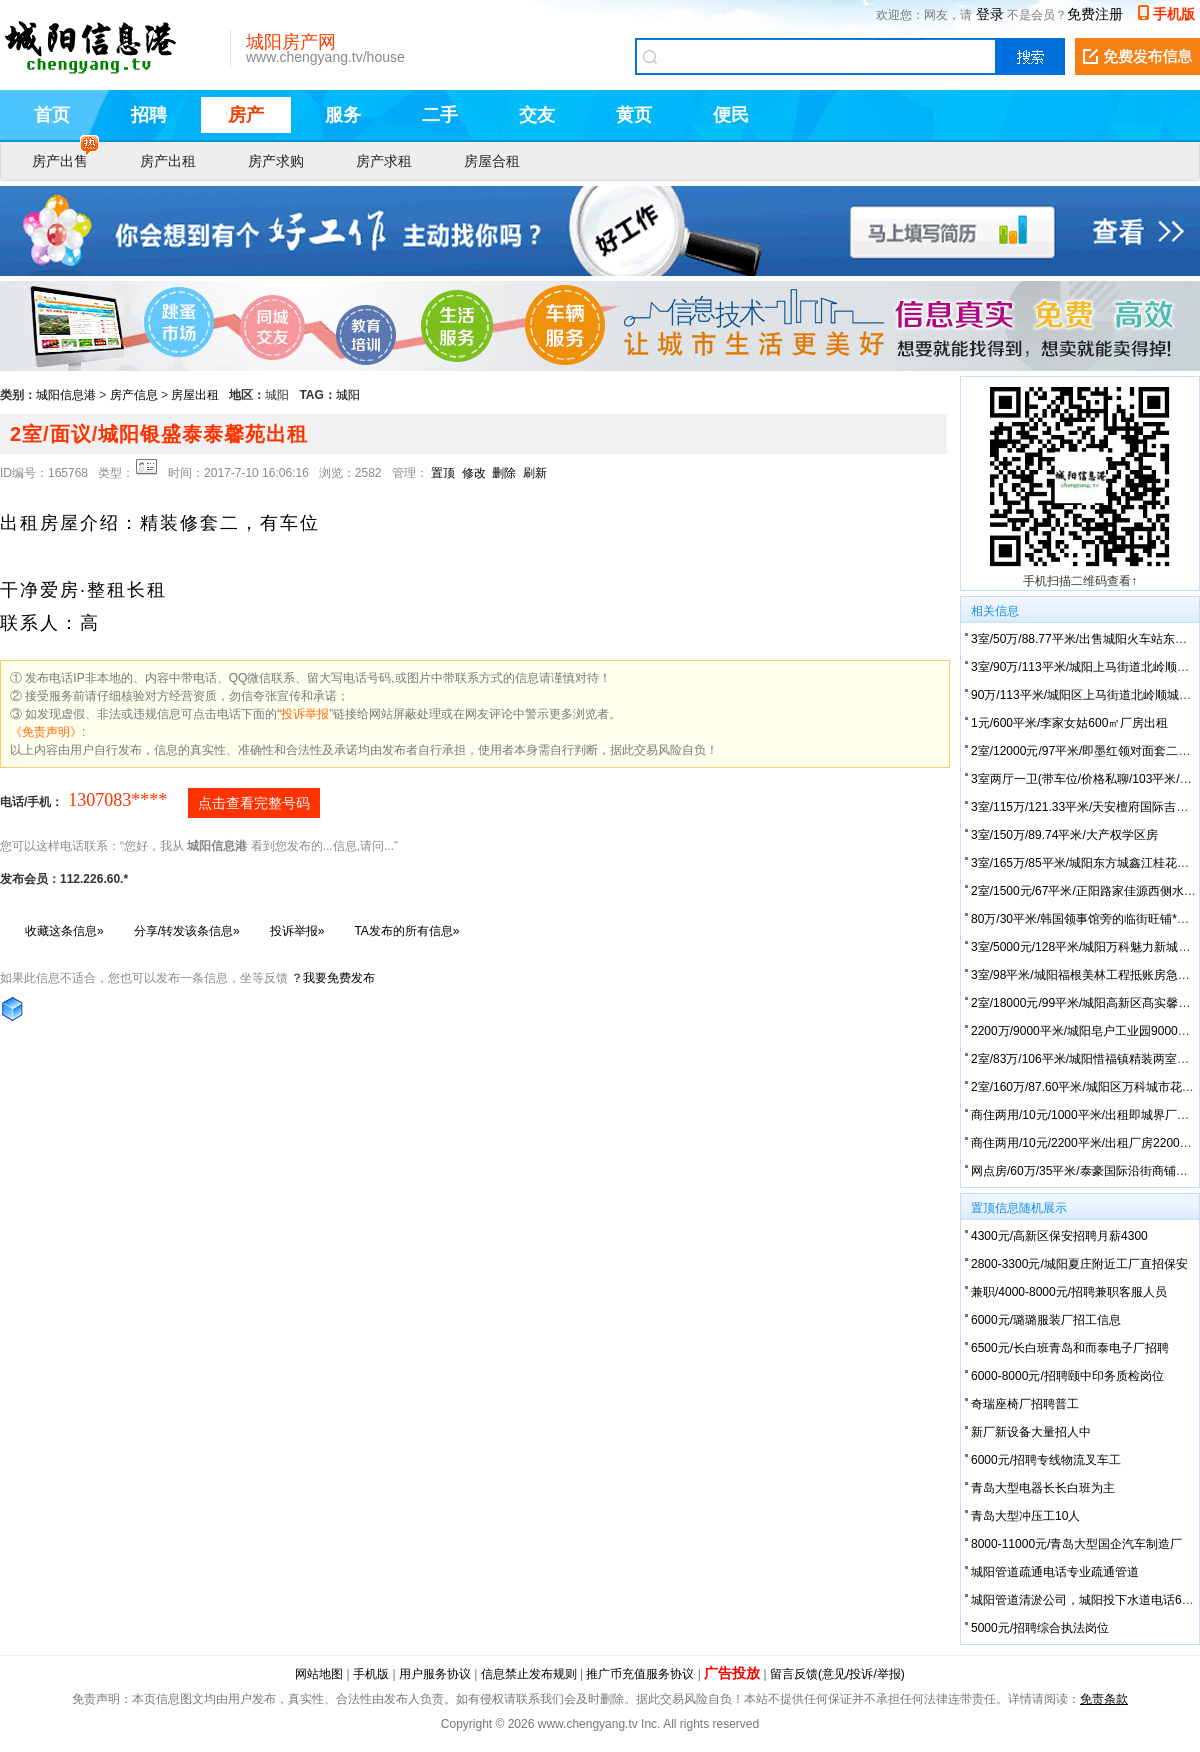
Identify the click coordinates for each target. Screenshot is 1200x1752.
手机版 (1174, 14)
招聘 (149, 115)
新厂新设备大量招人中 (1031, 1432)
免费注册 (1095, 14)
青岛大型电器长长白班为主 (1043, 1488)
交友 (537, 115)
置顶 (443, 473)
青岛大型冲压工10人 (1025, 1516)
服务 (343, 115)
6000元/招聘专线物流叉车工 (1046, 1460)
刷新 (535, 473)
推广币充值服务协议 (640, 1674)
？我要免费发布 (333, 978)
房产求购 (276, 161)
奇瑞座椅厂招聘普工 (1025, 1404)
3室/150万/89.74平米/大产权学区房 (1064, 835)
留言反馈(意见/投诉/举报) (837, 1674)
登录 (990, 14)
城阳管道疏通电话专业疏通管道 (1055, 1572)
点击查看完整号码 (254, 803)
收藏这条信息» (64, 931)
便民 (731, 115)
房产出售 (65, 159)
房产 (246, 115)
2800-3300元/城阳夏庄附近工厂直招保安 (1079, 1264)
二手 (440, 115)
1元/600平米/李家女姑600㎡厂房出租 (1069, 723)
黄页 (634, 115)
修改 (474, 473)
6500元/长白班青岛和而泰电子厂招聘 (1070, 1348)
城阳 (348, 395)
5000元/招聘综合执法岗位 (1040, 1628)
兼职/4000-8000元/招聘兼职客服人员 (1069, 1292)
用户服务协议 (435, 1674)
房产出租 (168, 161)
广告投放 (732, 1673)
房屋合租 (492, 161)
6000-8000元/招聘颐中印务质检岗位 (1067, 1376)
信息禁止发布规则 (529, 1674)
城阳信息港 (66, 395)
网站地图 (319, 1674)
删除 (504, 473)
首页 (52, 115)
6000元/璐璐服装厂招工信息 (1046, 1320)
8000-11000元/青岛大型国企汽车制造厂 (1076, 1544)
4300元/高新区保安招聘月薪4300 (1059, 1236)
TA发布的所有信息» (406, 931)
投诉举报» (297, 931)
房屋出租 (195, 395)
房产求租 (384, 161)
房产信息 (134, 395)
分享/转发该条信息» (187, 931)
